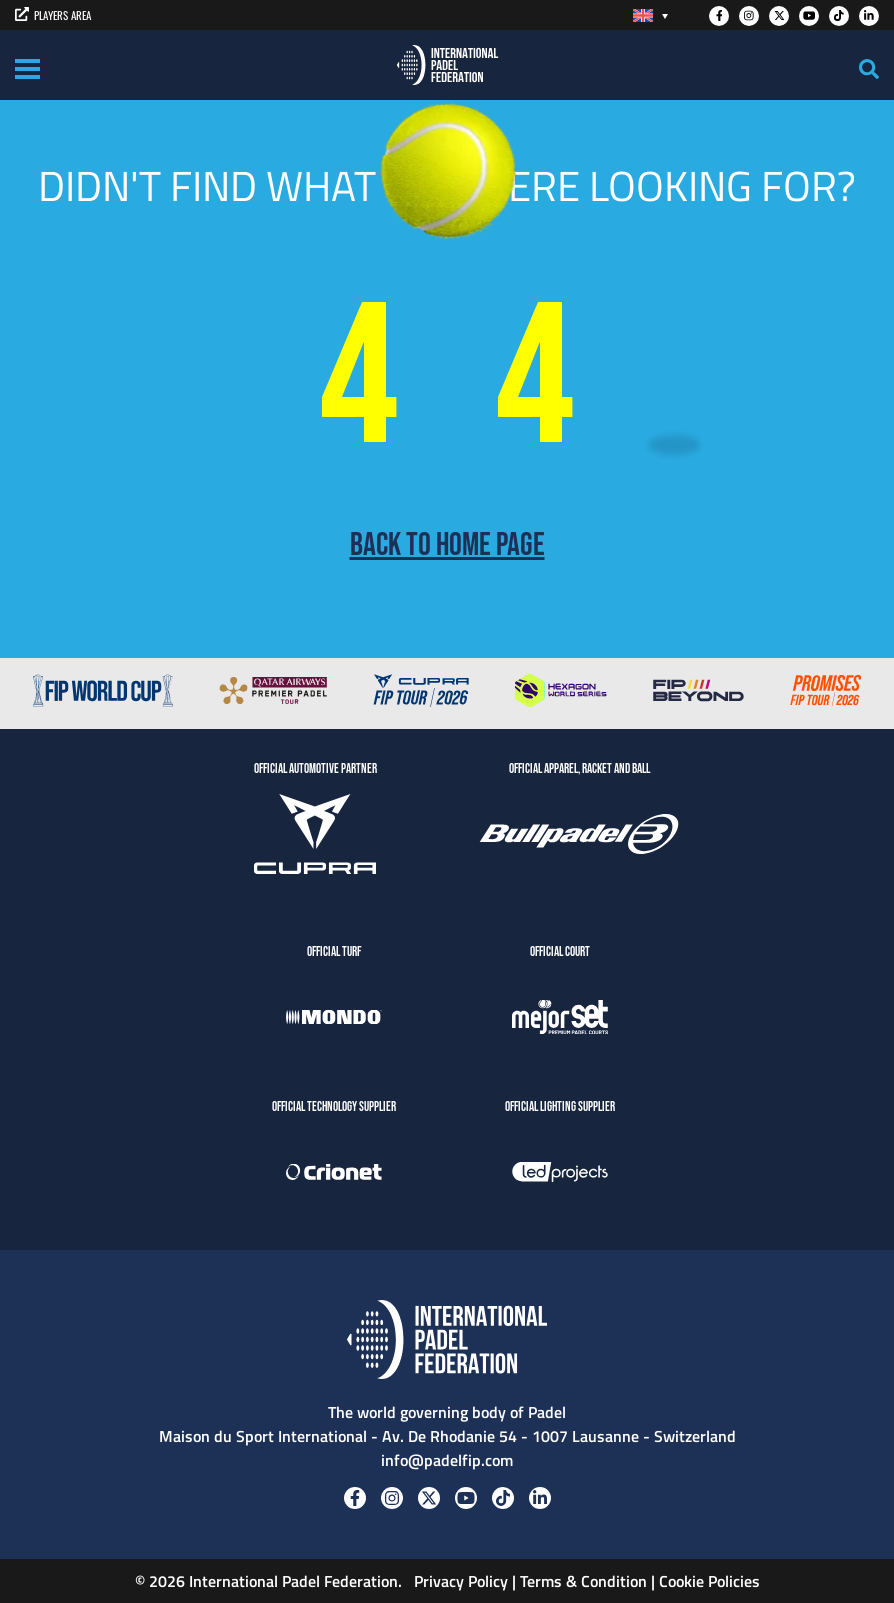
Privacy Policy (459, 1581)
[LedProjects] (560, 1175)
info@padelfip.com (447, 1460)
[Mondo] (334, 1020)
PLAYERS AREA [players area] (53, 15)
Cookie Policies (709, 1581)
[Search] (869, 69)
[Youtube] (809, 16)
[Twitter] (779, 16)
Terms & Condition (583, 1581)
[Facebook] (719, 16)
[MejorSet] (560, 1020)
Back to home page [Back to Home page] (447, 546)
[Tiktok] (839, 16)
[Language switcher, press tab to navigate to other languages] (650, 15)
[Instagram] (749, 16)
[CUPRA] (315, 837)
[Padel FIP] (447, 65)
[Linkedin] (869, 16)
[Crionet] (334, 1175)
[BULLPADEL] (579, 837)
